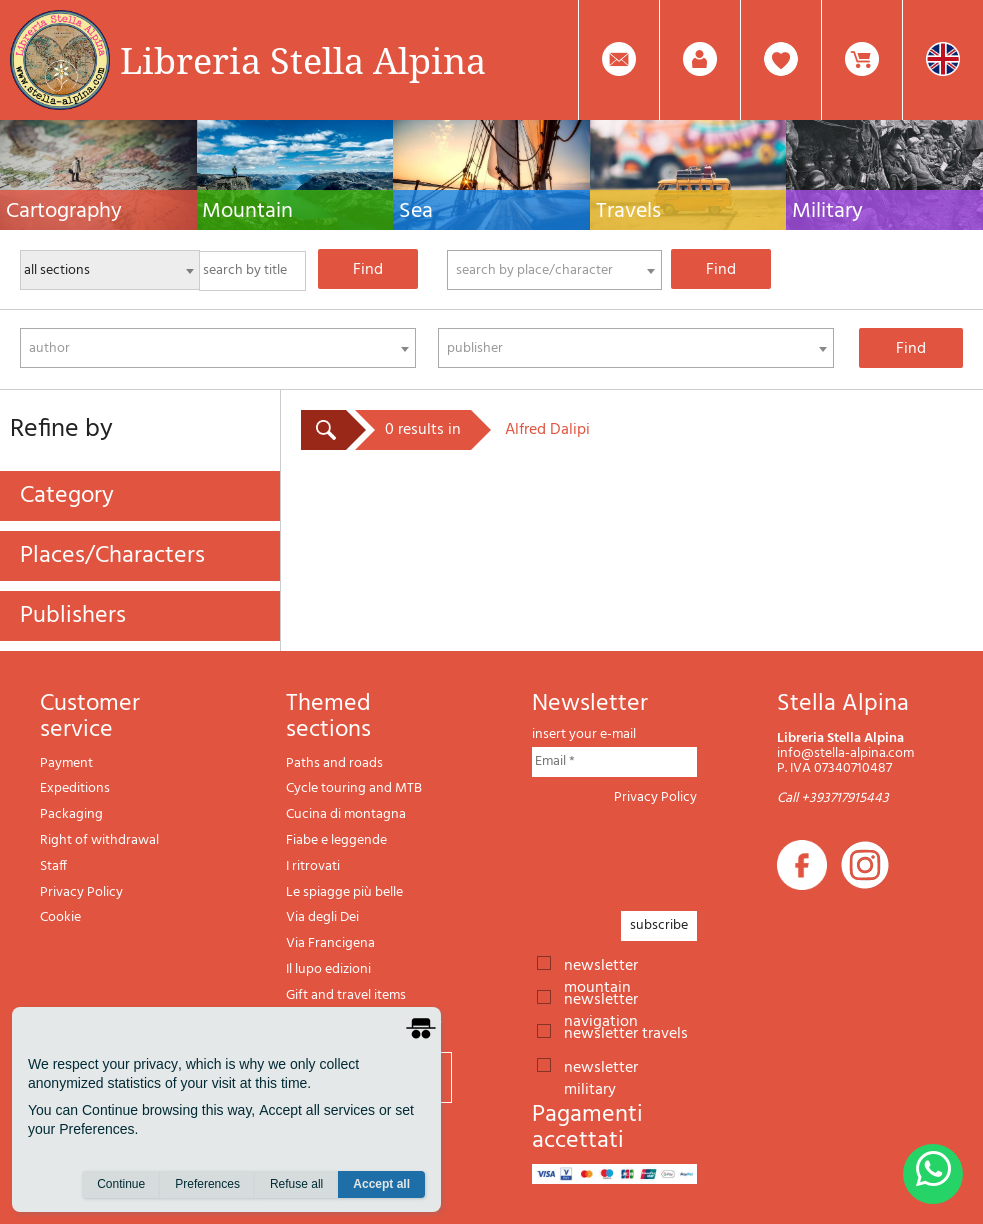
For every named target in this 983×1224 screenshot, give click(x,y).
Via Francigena (330, 943)
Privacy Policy (81, 892)
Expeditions (75, 788)
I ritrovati (313, 866)
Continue (121, 1185)
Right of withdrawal (99, 840)
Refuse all (296, 1185)
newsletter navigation (601, 998)
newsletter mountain (601, 964)
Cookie (60, 917)
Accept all (381, 1185)
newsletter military (601, 1066)
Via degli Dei (322, 917)
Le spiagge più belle (344, 892)
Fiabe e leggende (336, 840)
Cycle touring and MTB (354, 788)
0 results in (423, 430)
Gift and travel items (346, 995)
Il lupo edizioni (328, 969)
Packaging (71, 814)
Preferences (207, 1185)
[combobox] (554, 270)
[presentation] (684, 852)
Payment (66, 763)
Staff (53, 866)
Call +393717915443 (833, 798)
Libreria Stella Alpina (303, 60)
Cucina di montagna (346, 814)
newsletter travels (626, 1032)
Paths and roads (334, 763)
